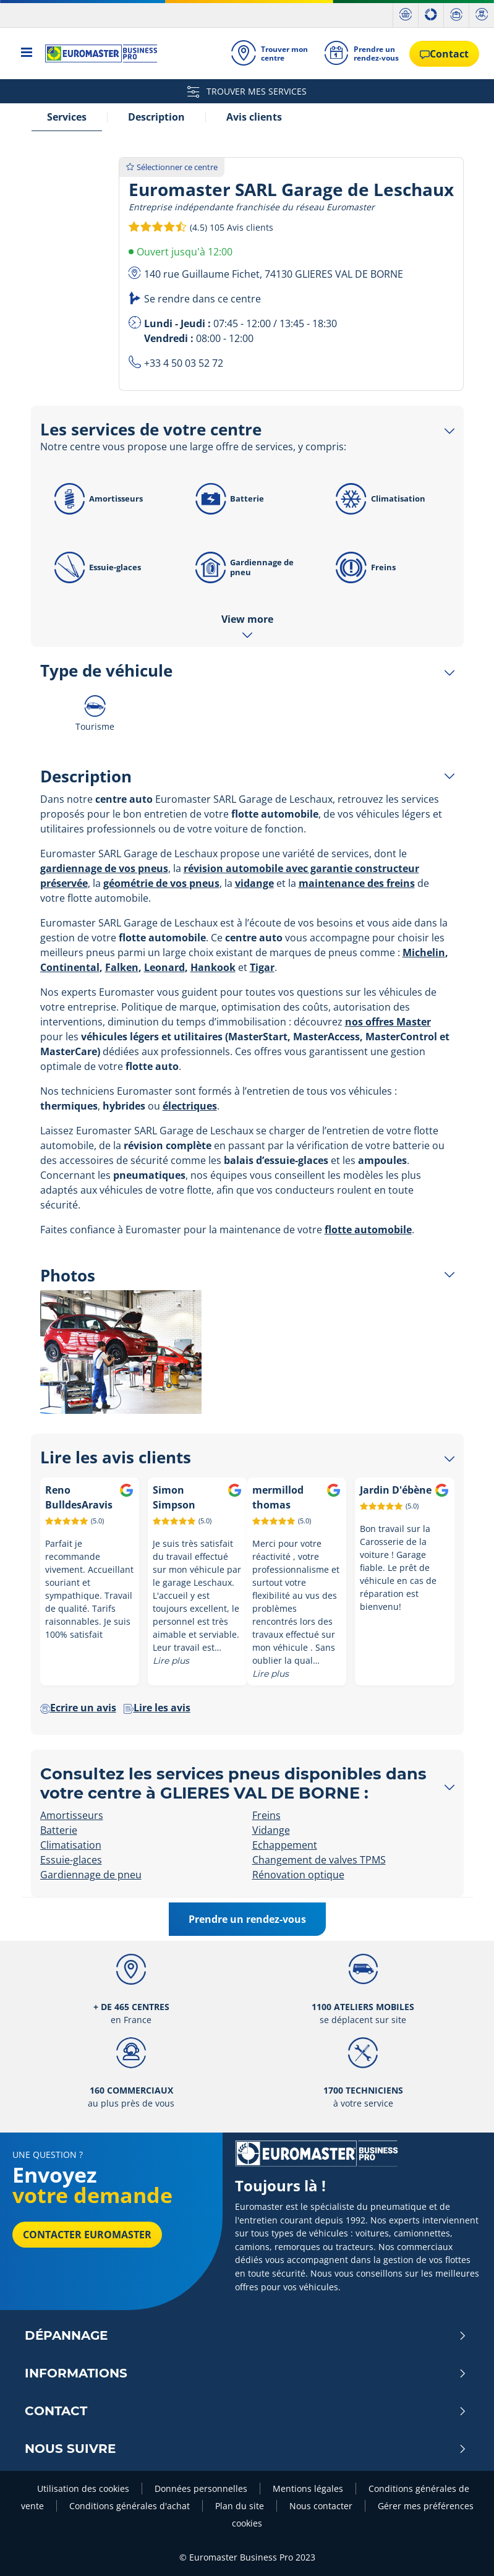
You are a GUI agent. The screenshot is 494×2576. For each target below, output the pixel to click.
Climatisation (378, 498)
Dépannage (246, 2335)
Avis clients (254, 117)
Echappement (284, 1845)
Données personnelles (201, 2488)
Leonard (164, 967)
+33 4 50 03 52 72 (183, 363)
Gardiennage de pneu (242, 567)
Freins (363, 567)
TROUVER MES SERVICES (247, 91)
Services (67, 117)
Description (156, 117)
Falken (121, 967)
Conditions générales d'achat (129, 2506)
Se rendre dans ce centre (202, 299)
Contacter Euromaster (87, 2234)
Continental (70, 967)
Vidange (271, 1830)
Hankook (213, 967)
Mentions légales (308, 2488)
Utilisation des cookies (83, 2488)
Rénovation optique (298, 1874)
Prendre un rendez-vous (247, 1919)
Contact (246, 2411)
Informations (246, 2373)
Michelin (423, 952)
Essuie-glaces (96, 567)
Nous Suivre (246, 2448)
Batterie (227, 498)
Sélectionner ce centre (172, 167)
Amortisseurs (96, 498)
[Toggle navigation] (26, 53)
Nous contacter (320, 2506)
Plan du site (239, 2506)
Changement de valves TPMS (319, 1860)
